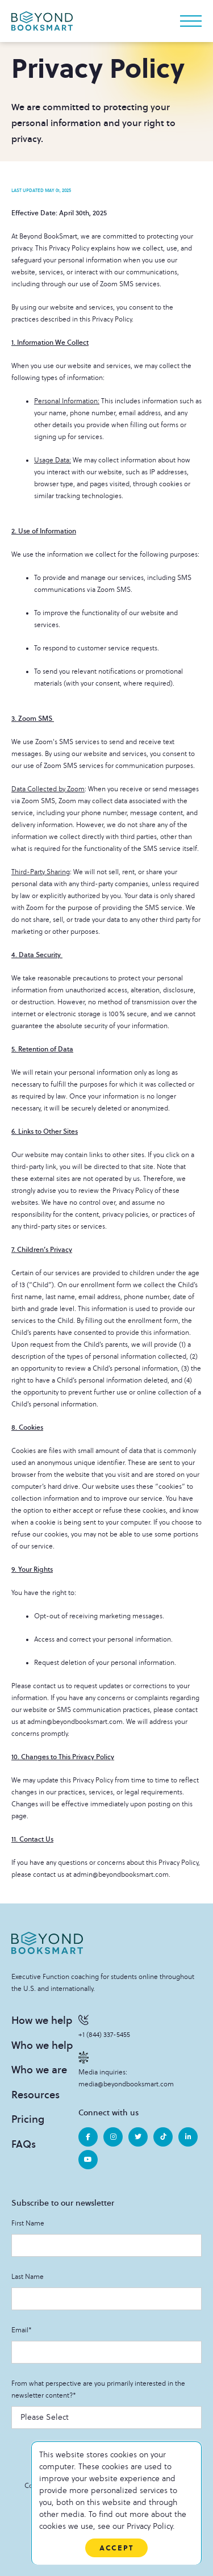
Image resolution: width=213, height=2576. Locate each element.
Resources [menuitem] (35, 2095)
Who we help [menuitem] (42, 2045)
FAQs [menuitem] (23, 2144)
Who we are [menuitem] (39, 2070)
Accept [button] (116, 2548)
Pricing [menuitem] (27, 2119)
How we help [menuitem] (41, 2020)
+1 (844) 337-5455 (104, 2026)
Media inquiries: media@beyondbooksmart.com (126, 2070)
